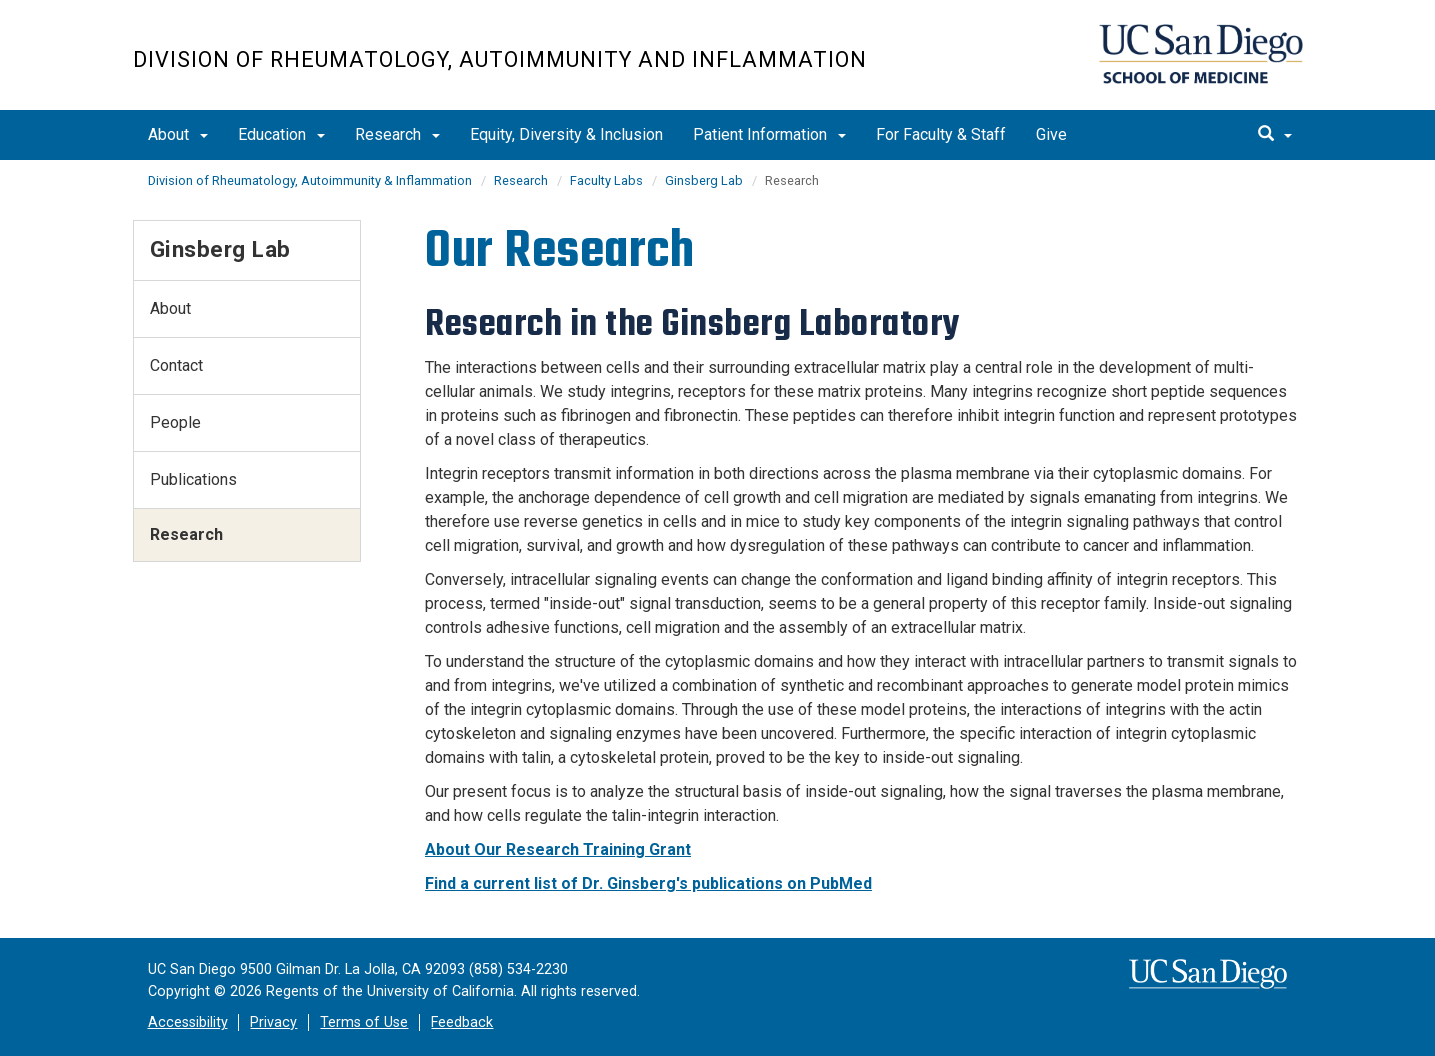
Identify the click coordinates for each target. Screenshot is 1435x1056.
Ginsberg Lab (704, 180)
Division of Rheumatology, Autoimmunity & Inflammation (310, 180)
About (178, 134)
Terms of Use (364, 1022)
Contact (176, 365)
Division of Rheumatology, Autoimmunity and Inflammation (500, 59)
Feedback (462, 1022)
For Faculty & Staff (941, 134)
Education (281, 134)
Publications (193, 479)
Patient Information (769, 134)
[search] (1275, 135)
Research (397, 134)
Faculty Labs (606, 180)
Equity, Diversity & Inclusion (566, 134)
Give (1051, 134)
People (175, 422)
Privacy (273, 1022)
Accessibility (188, 1022)
